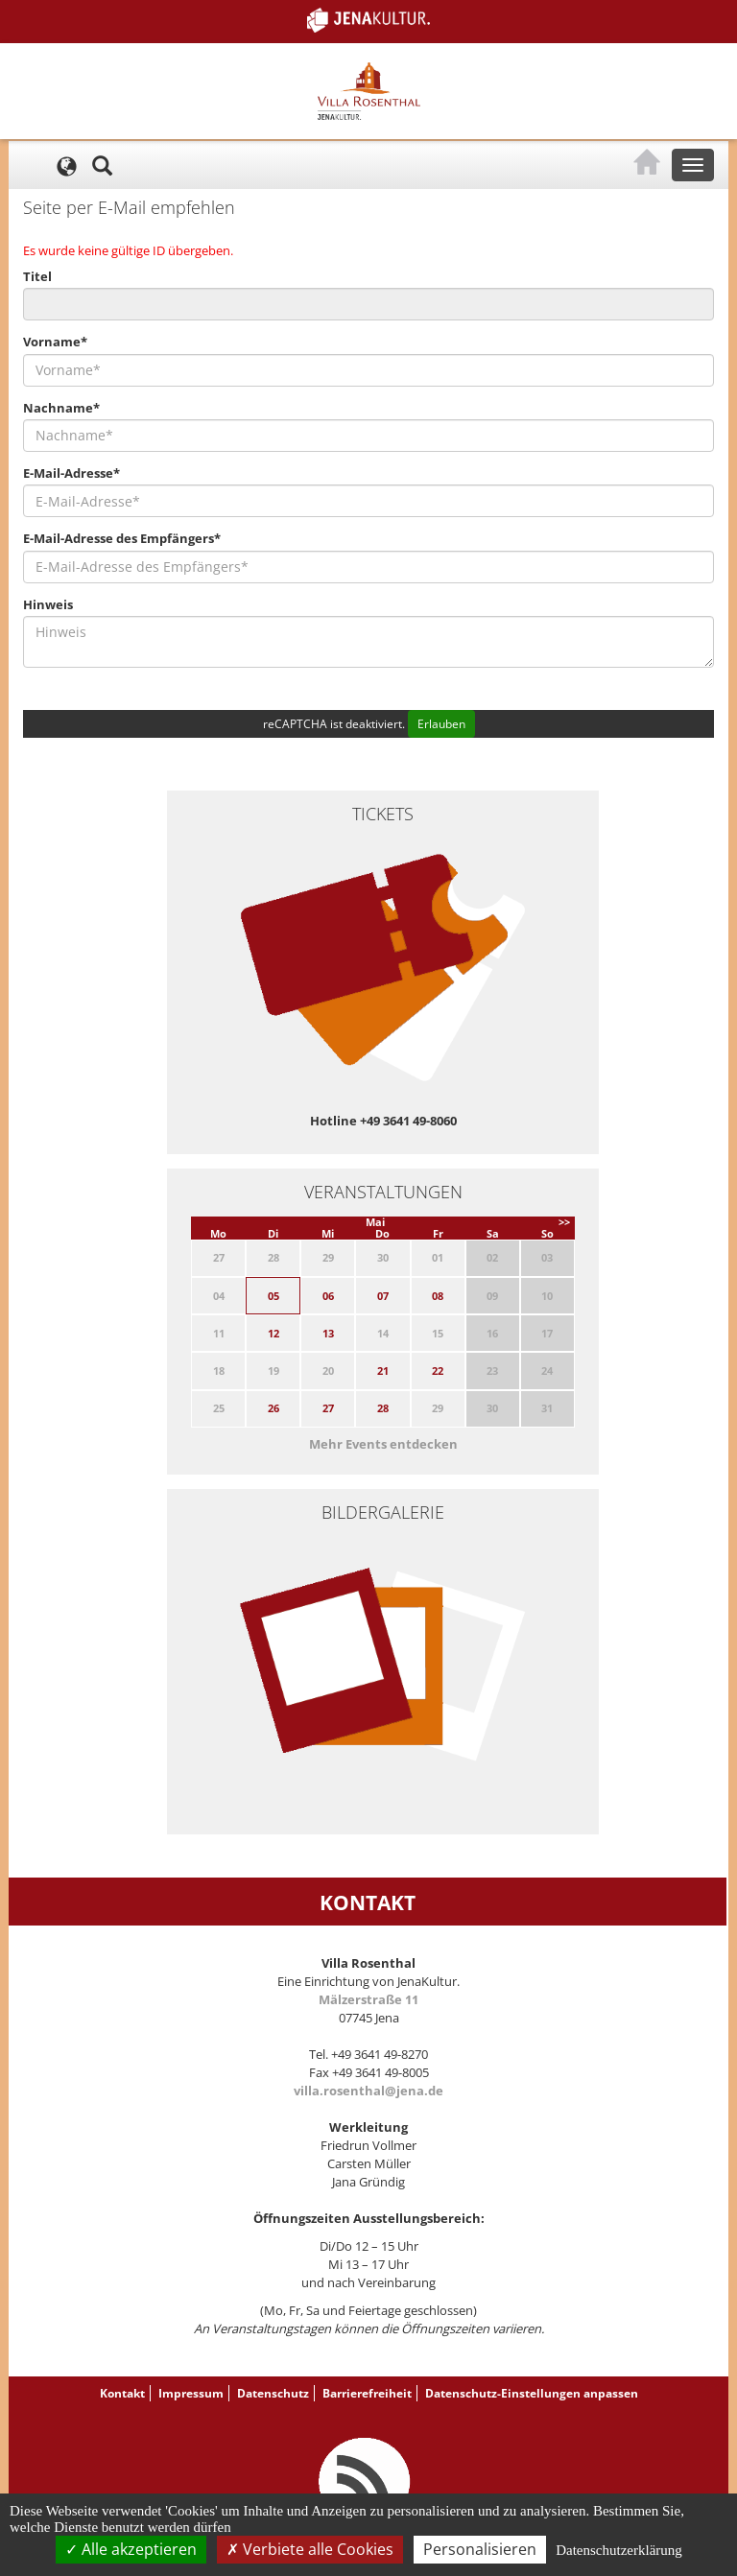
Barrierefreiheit (367, 2393)
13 (328, 1333)
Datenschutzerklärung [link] (619, 2550)
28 (383, 1408)
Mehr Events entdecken (383, 1444)
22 (437, 1370)
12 (273, 1333)
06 (328, 1295)
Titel (37, 276)
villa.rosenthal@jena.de (368, 2090)
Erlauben (441, 724)
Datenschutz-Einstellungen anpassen (531, 2393)
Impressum (191, 2393)
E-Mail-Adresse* (71, 473)
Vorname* (55, 341)
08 (437, 1295)
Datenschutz (273, 2393)
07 (383, 1295)
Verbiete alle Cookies (309, 2549)
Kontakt (122, 2393)
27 (328, 1408)
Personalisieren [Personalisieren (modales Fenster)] (479, 2549)
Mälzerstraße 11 (368, 1999)
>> (564, 1222)
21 (383, 1370)
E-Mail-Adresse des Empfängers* (122, 538)
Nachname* (61, 407)
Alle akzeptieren (131, 2549)
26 (273, 1408)
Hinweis (48, 604)
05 (273, 1295)
